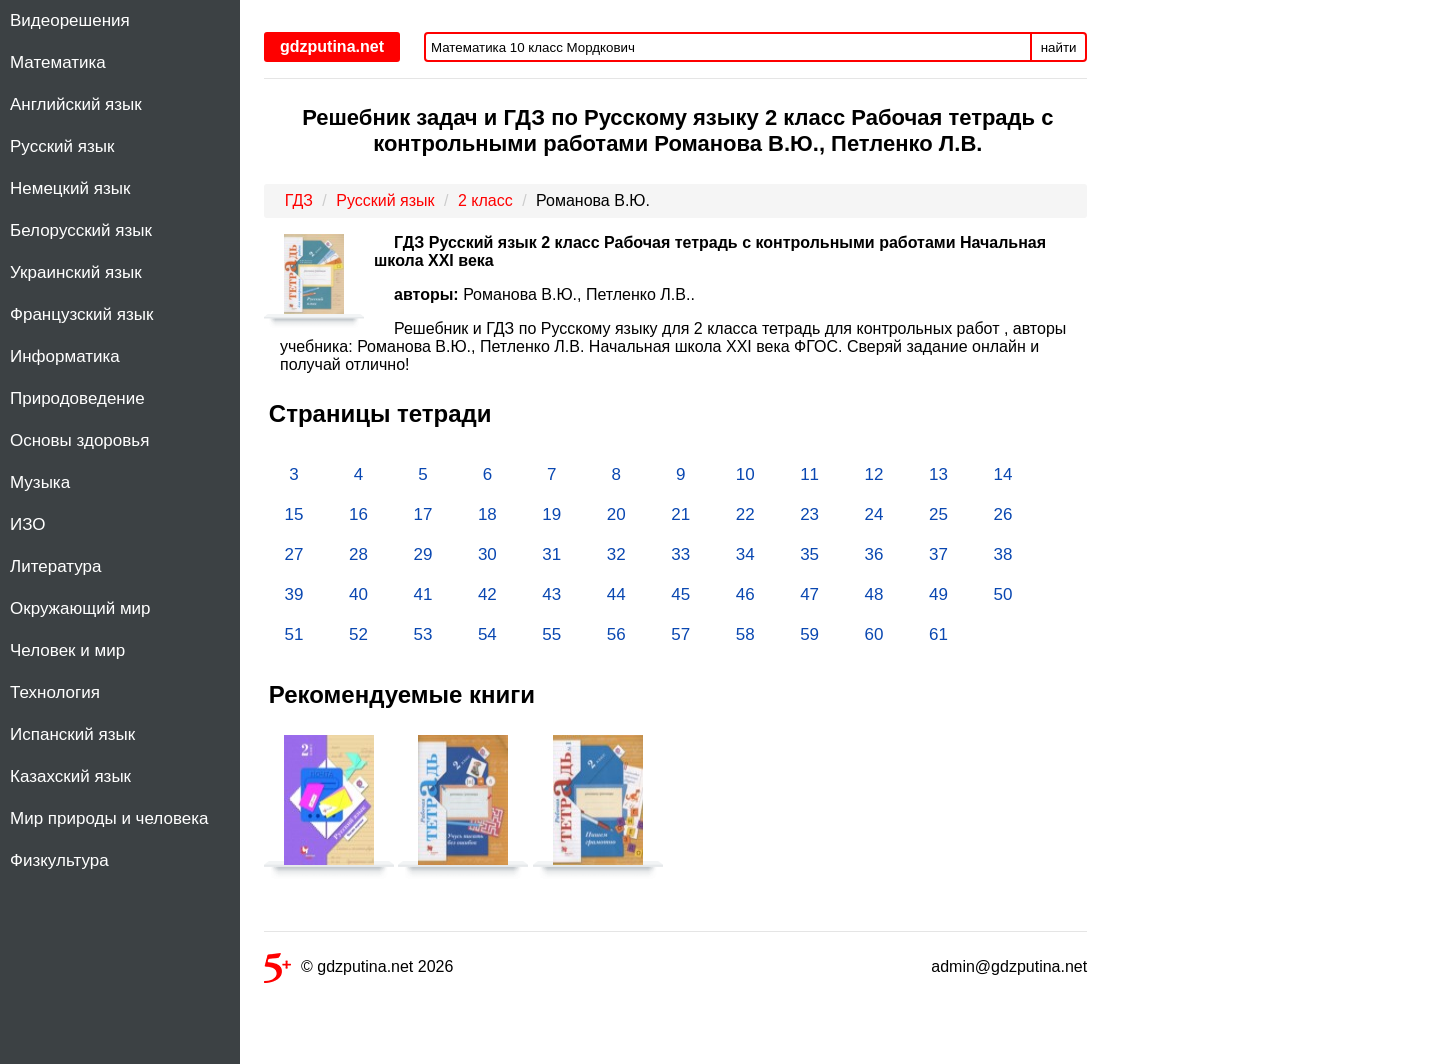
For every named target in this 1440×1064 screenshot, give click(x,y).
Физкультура (59, 860)
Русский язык (62, 146)
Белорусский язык (81, 230)
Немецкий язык (70, 188)
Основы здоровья (79, 440)
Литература (55, 566)
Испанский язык (72, 734)
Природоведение (77, 398)
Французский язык (81, 314)
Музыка (40, 482)
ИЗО (28, 524)
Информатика (65, 356)
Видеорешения (70, 20)
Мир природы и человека (109, 818)
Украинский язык (76, 272)
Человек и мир (67, 650)
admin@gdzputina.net (1009, 966)
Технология (55, 692)
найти (1059, 47)
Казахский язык (70, 776)
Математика (58, 62)
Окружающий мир (80, 608)
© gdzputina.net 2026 (358, 970)
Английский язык (76, 104)
